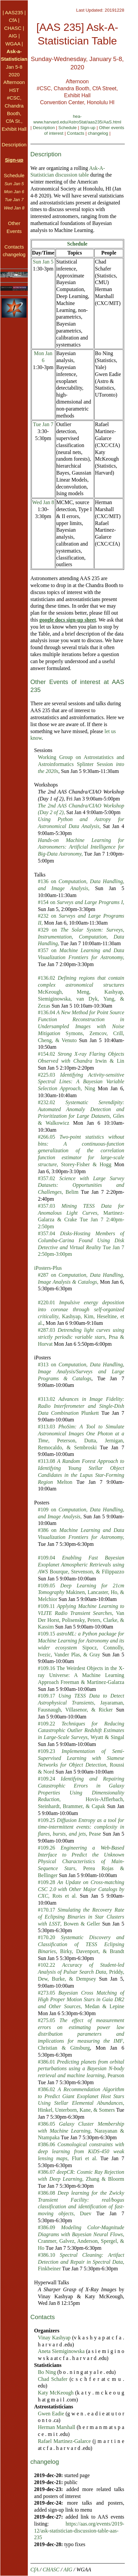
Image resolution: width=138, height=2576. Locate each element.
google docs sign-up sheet (67, 620)
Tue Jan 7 (43, 424)
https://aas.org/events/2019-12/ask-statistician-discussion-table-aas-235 (79, 2530)
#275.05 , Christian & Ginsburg (81, 2034)
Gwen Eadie (51, 2413)
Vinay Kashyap (54, 2337)
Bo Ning (47, 2372)
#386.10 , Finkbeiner (81, 2262)
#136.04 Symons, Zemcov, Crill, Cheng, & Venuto (81, 1026)
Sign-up (88, 127)
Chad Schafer (52, 2379)
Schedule (67, 127)
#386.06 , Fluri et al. (81, 2151)
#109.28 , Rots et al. (81, 1889)
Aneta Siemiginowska (61, 2351)
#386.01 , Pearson (81, 2069)
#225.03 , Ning (81, 1082)
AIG (13, 35)
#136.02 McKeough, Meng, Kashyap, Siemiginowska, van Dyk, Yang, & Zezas (81, 991)
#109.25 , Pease (81, 1827)
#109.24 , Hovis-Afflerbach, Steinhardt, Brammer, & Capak (81, 1792)
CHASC (13, 28)
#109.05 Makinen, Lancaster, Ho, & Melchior (81, 1592)
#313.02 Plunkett (81, 1406)
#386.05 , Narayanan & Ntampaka (81, 2131)
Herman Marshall (56, 2427)
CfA (13, 20)
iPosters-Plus (48, 1268)
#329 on (81, 937)
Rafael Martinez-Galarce (64, 2441)
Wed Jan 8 (43, 502)
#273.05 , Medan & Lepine (81, 1999)
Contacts (75, 133)
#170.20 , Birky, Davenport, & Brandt (81, 1944)
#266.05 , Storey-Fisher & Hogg (81, 1150)
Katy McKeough (55, 2392)
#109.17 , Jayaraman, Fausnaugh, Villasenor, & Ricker (81, 1702)
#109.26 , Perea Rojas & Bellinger (81, 1861)
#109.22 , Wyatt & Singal (81, 1730)
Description (44, 127)
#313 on (81, 1371)
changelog (98, 133)
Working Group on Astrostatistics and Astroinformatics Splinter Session (81, 764)
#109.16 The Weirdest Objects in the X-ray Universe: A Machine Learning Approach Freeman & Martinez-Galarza (81, 1675)
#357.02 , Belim (81, 1185)
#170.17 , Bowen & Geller (81, 1917)
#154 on (81, 902)
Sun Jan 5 (43, 262)
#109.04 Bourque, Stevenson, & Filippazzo (81, 1564)
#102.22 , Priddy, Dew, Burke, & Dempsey (81, 1972)
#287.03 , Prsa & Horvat (81, 1337)
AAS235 (14, 12)
